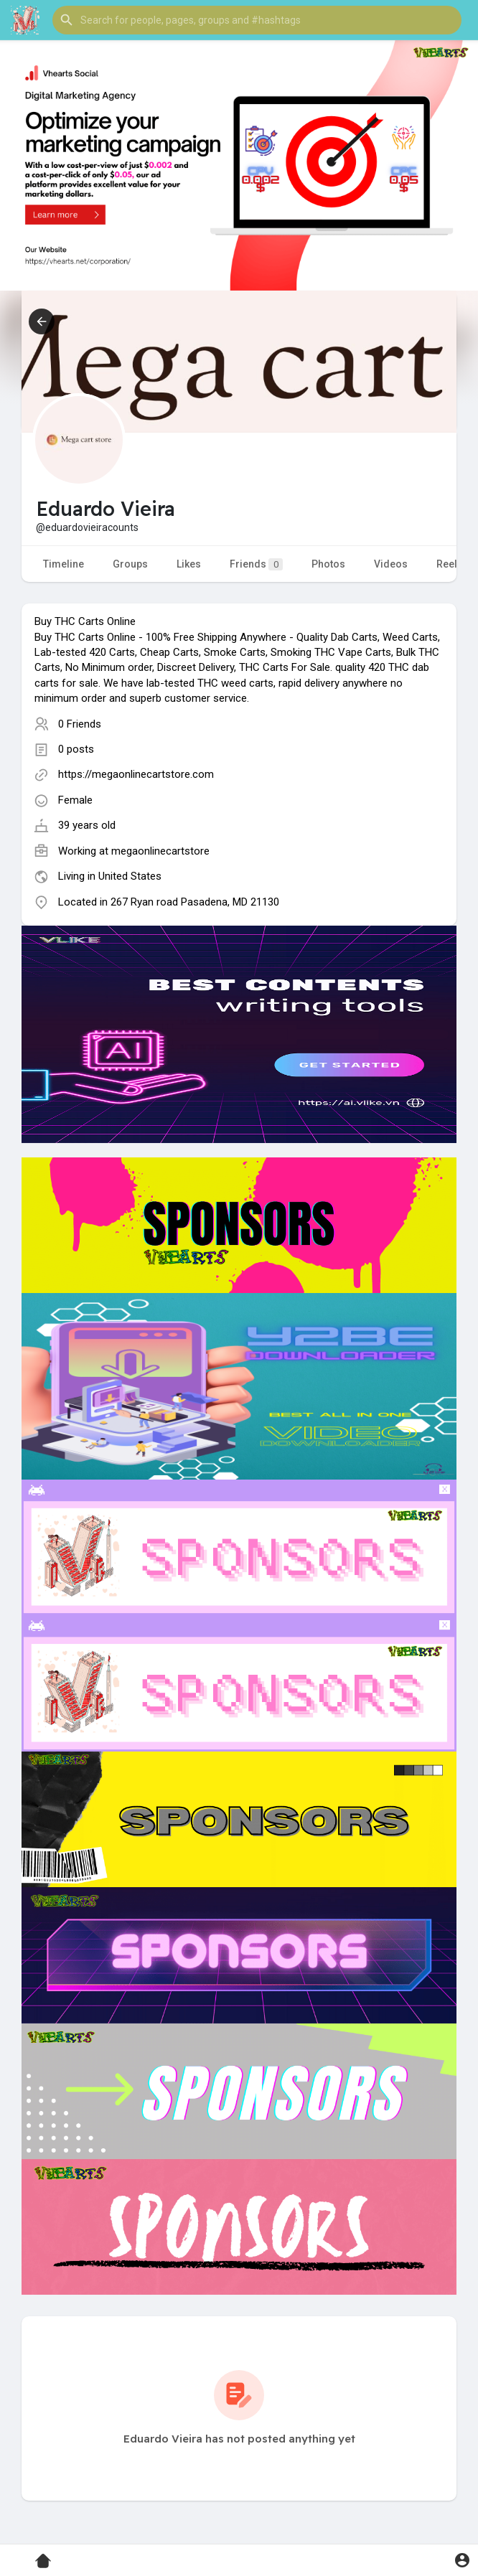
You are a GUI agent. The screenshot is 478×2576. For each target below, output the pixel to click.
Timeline (63, 564)
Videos (391, 564)
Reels (449, 564)
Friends (256, 564)
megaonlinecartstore (160, 851)
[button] (256, 20)
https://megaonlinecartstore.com (136, 774)
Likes (189, 564)
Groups (130, 564)
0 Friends (79, 724)
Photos (328, 564)
